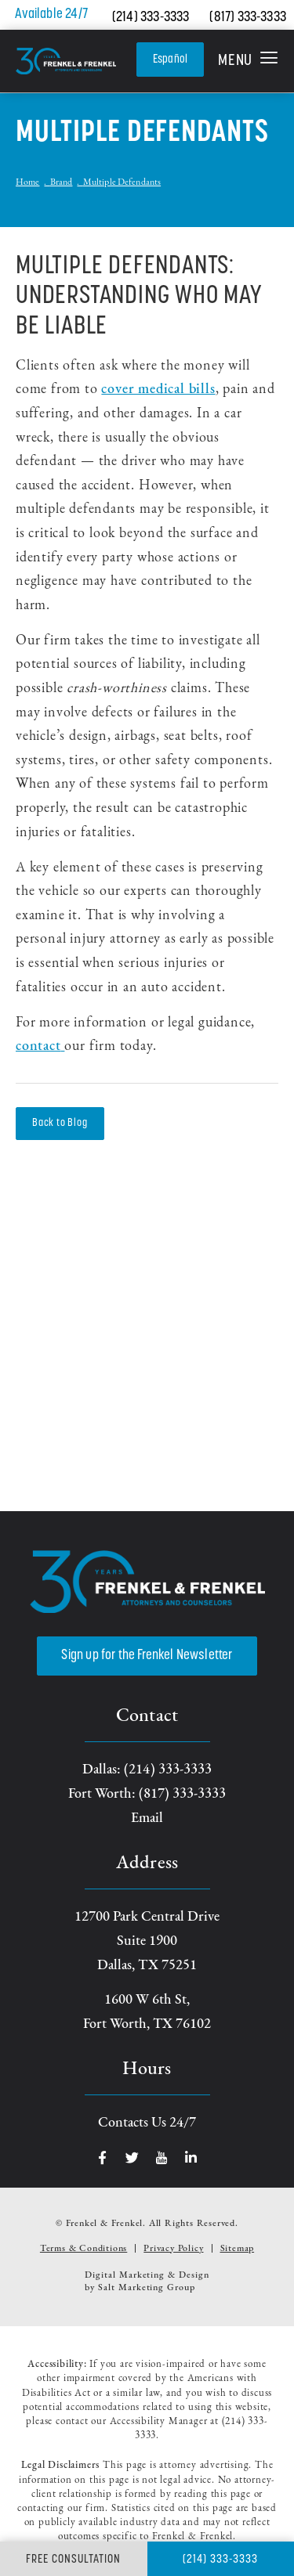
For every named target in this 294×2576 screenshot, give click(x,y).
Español (170, 60)
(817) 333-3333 (247, 18)
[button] (248, 61)
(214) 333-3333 (151, 18)
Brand (61, 182)
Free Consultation (73, 2560)
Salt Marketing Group (146, 2288)
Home (27, 182)
